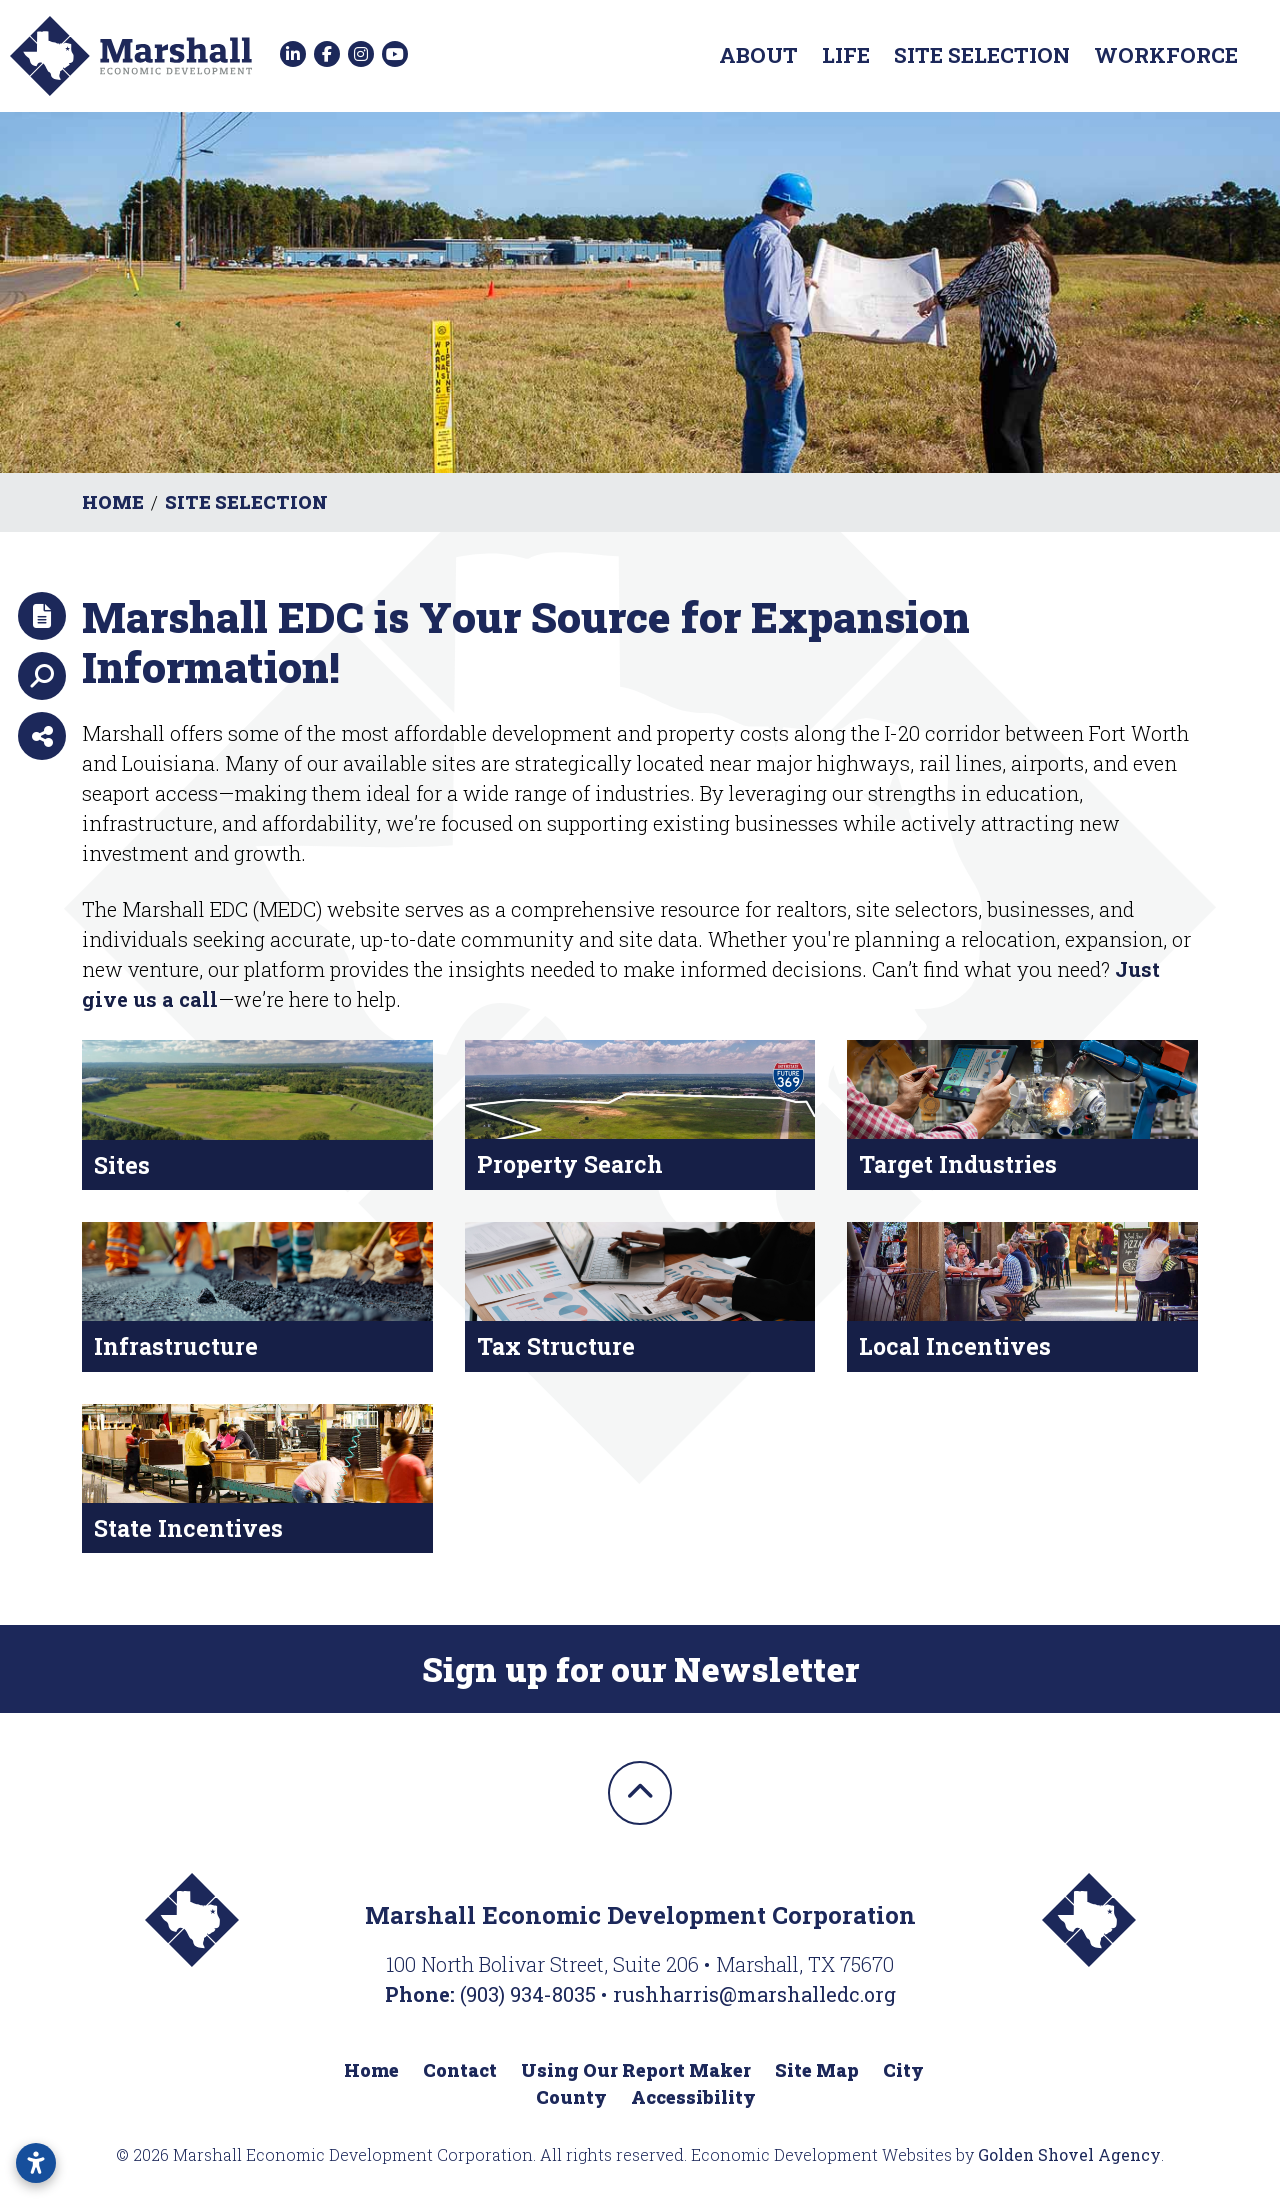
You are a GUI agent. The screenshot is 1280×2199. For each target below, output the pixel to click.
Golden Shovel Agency (1069, 2154)
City (903, 2070)
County (571, 2097)
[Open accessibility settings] (36, 2163)
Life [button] (846, 55)
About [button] (758, 55)
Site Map (817, 2070)
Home (371, 2070)
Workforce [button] (1166, 55)
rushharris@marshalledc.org (754, 1994)
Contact (460, 2070)
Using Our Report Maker (636, 2070)
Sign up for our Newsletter (640, 1669)
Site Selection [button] (982, 55)
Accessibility (693, 2097)
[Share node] (42, 736)
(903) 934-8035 (530, 1994)
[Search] (42, 676)
